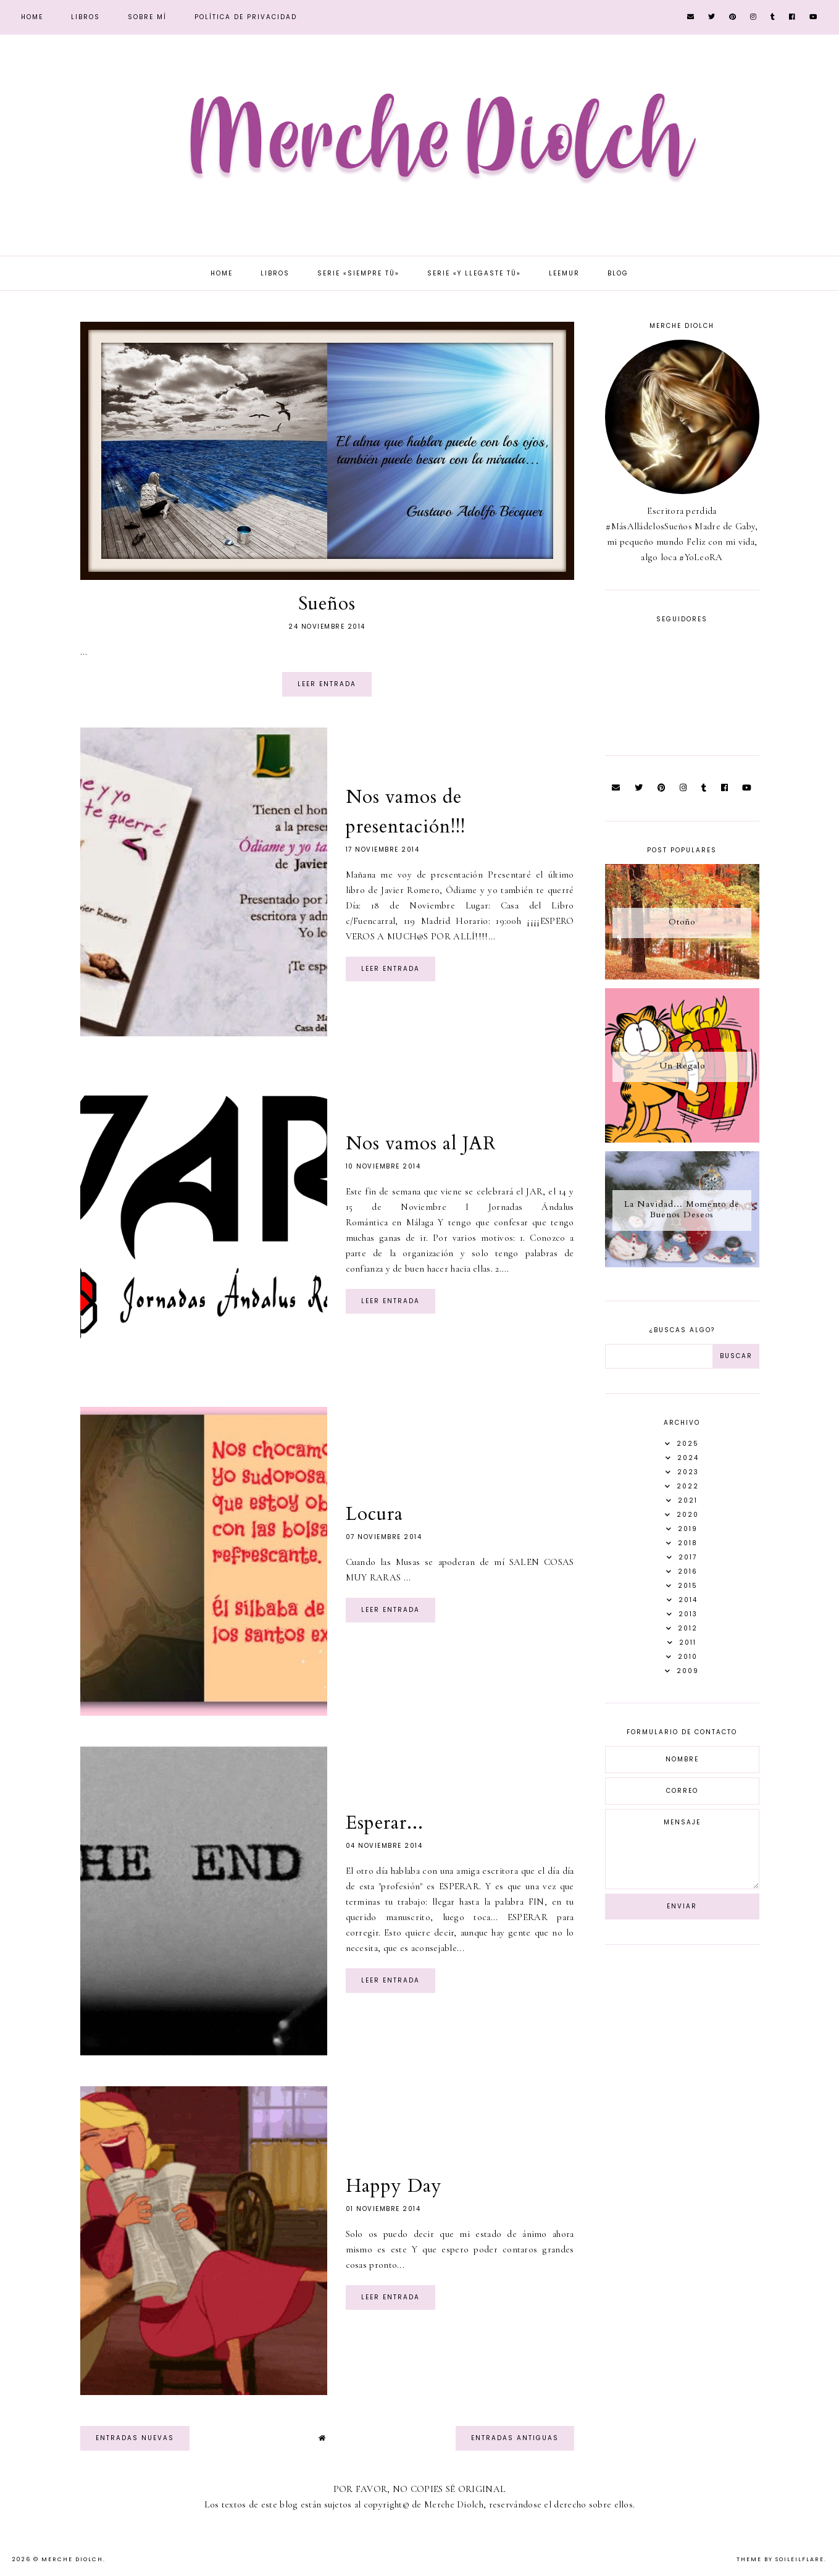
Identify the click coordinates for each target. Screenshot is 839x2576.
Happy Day (394, 2186)
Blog (617, 273)
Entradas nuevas (135, 2438)
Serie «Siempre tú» (358, 273)
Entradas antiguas (515, 2438)
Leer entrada (327, 684)
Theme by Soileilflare (780, 2559)
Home (32, 17)
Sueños (327, 603)
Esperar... (385, 1823)
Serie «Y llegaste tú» (474, 273)
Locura (374, 1514)
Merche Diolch (72, 2559)
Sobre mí (147, 17)
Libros (85, 17)
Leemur (564, 273)
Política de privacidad (245, 17)
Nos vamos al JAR (421, 1143)
